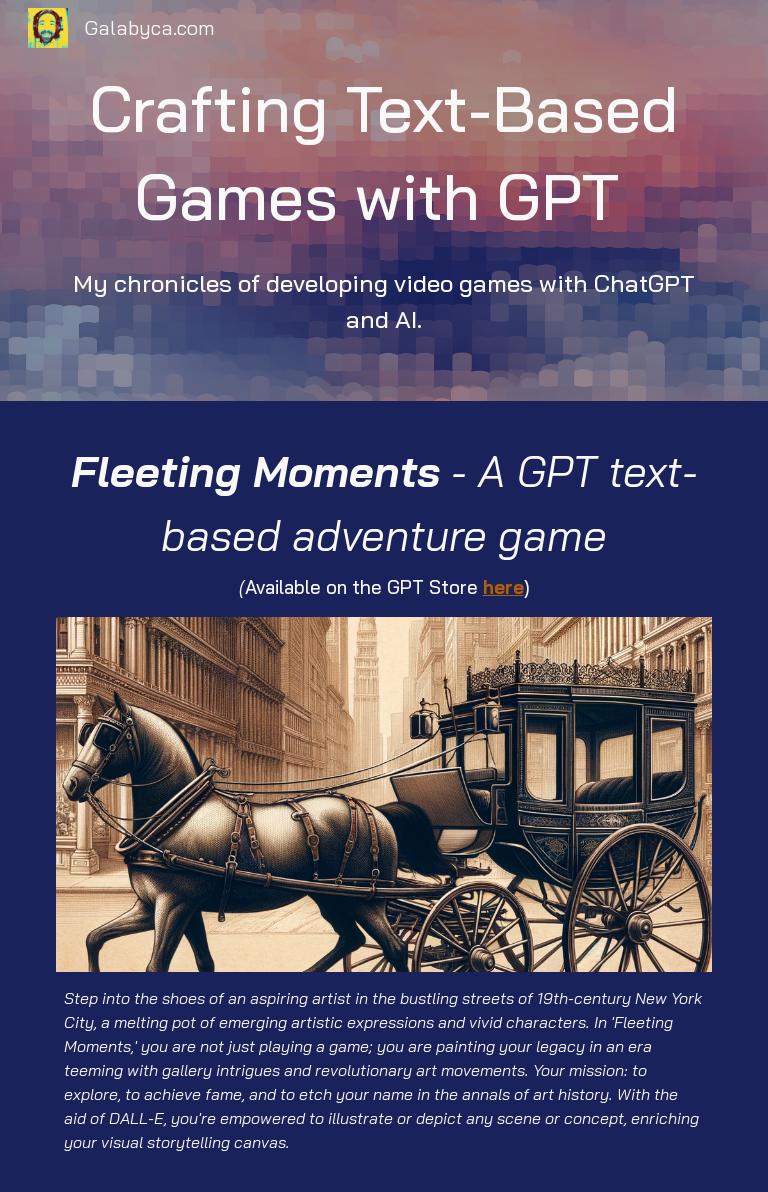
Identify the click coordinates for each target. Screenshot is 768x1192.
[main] (383, 200)
